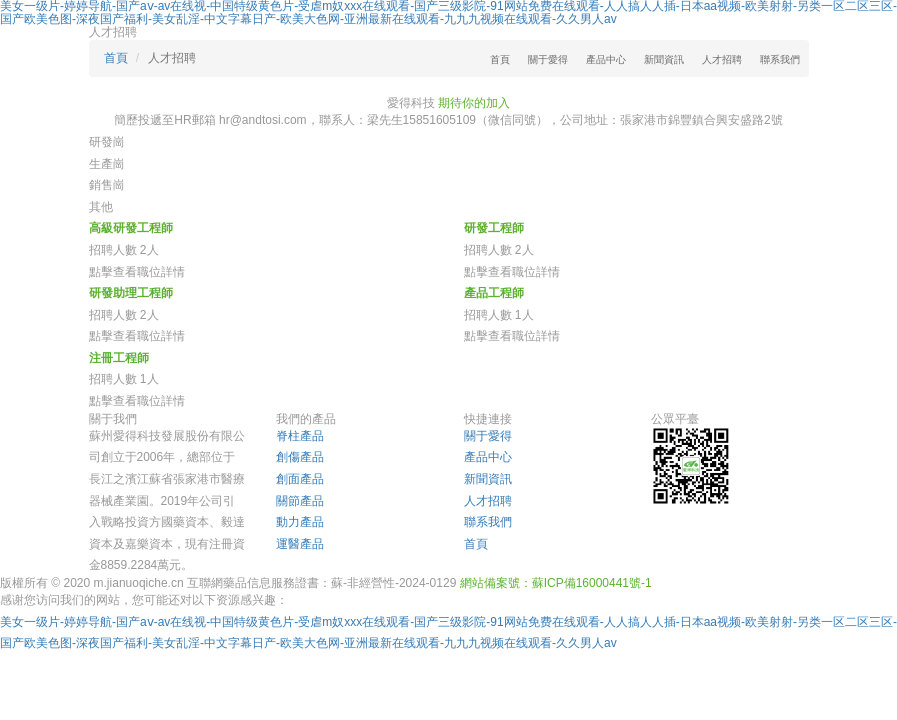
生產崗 (107, 164)
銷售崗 (107, 185)
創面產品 (300, 479)
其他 (101, 207)
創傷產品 (300, 457)
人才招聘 (722, 59)
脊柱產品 (300, 436)
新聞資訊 (664, 59)
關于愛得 (548, 59)
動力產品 (300, 522)
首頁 (500, 59)
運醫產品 (300, 544)
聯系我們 (780, 59)
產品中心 (606, 59)
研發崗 (107, 142)
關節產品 (300, 501)
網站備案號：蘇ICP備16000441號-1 (556, 583)
